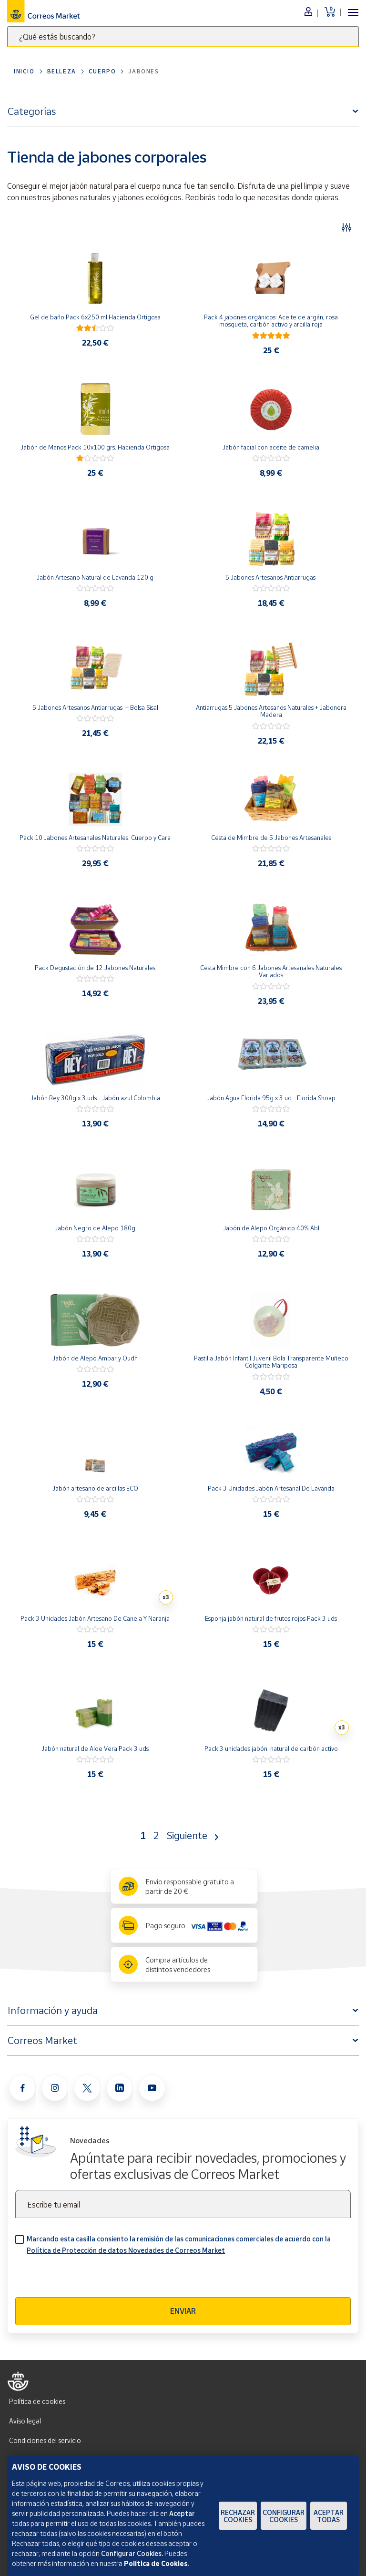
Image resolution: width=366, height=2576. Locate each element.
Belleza (61, 71)
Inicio (24, 71)
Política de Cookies (156, 2563)
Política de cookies (37, 2401)
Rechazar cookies (238, 2516)
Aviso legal (25, 2421)
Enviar (183, 2311)
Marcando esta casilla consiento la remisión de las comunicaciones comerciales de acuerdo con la (179, 2244)
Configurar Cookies (284, 2516)
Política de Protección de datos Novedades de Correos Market (126, 2250)
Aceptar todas (329, 2516)
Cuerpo (102, 71)
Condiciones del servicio (45, 2440)
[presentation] (87, 2278)
